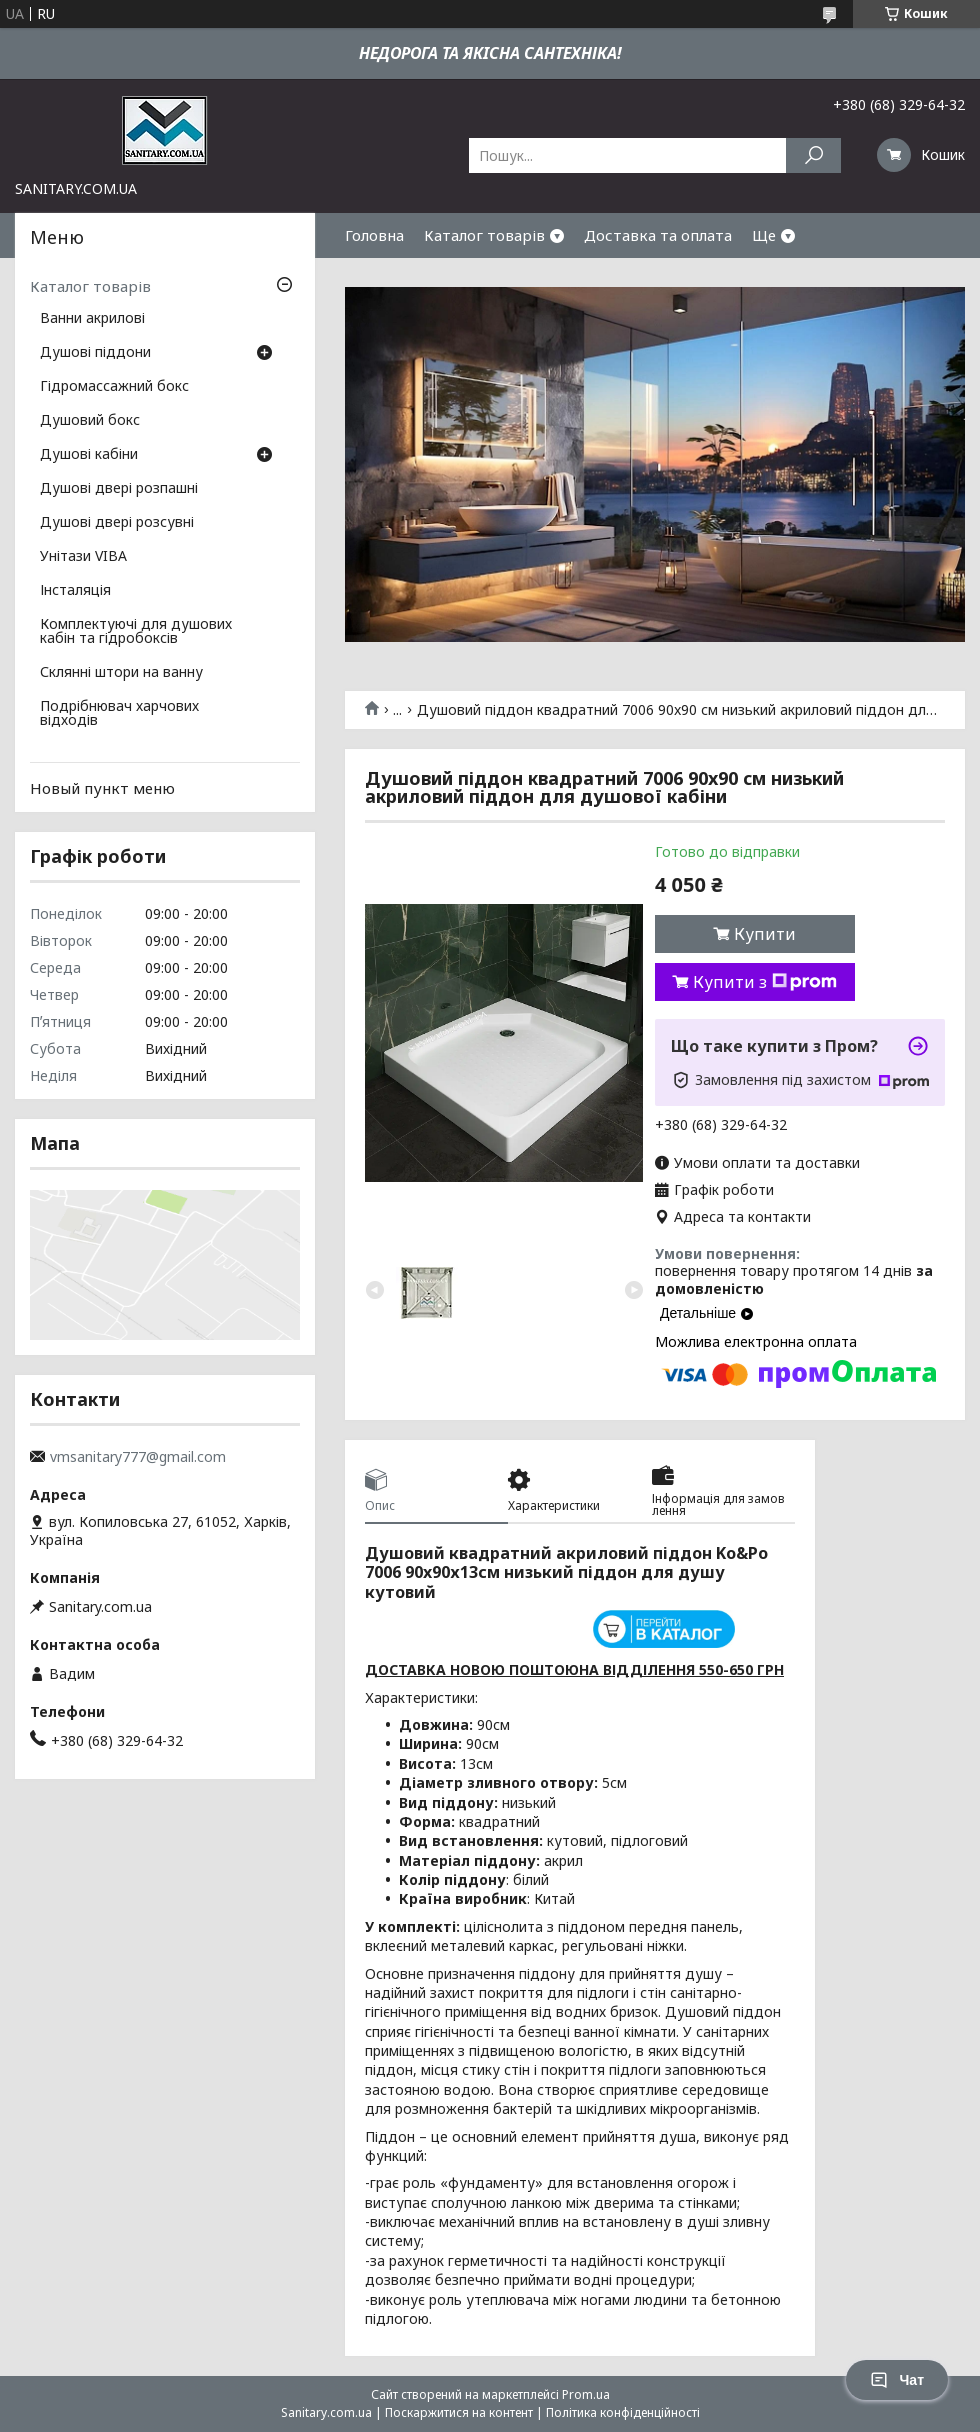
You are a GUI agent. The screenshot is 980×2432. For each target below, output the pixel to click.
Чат (897, 2380)
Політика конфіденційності (623, 2412)
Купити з (765, 982)
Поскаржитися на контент (459, 2412)
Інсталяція (75, 591)
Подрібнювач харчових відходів (119, 714)
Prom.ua (586, 2394)
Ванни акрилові (92, 319)
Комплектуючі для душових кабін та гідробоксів (136, 632)
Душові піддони (95, 353)
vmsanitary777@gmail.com (138, 1457)
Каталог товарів (484, 235)
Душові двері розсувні (117, 523)
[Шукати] (813, 155)
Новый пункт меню (102, 788)
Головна (374, 235)
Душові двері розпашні (119, 489)
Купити (765, 934)
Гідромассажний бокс (114, 387)
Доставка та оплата (658, 235)
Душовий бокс (90, 421)
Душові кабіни (89, 455)
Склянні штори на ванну (121, 673)
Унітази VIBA (83, 557)
